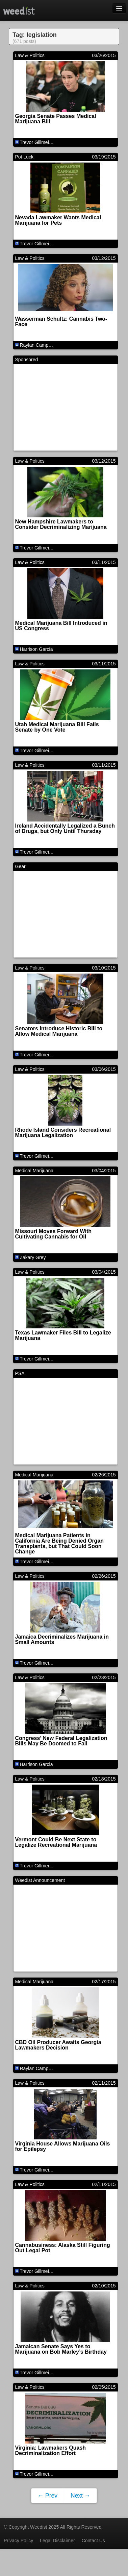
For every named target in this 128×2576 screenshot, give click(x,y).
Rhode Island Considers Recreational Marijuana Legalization (63, 1132)
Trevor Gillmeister (38, 142)
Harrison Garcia (36, 649)
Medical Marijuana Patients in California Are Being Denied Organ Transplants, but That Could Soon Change (59, 1543)
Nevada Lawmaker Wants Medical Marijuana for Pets (58, 220)
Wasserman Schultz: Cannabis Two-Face (61, 321)
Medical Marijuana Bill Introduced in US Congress (61, 625)
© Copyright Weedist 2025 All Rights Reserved (52, 2527)
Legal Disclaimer (57, 2540)
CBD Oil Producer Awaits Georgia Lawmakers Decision (58, 2045)
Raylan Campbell (38, 345)
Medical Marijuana (34, 1170)
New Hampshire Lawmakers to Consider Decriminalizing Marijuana (61, 524)
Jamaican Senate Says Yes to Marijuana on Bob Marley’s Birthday (61, 2349)
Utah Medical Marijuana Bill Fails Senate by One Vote (57, 727)
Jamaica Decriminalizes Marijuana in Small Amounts (62, 1639)
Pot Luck (24, 157)
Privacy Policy (18, 2540)
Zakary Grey (33, 1257)
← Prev (47, 2495)
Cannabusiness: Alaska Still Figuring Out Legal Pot (62, 2247)
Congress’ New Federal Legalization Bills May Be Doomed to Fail (61, 1740)
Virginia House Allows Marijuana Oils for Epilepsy (62, 2146)
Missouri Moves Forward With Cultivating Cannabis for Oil (53, 1234)
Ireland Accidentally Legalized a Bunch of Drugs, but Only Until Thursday (65, 828)
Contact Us (93, 2540)
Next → (80, 2495)
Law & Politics (30, 55)
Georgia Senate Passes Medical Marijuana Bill (55, 118)
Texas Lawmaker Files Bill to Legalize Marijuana (63, 1335)
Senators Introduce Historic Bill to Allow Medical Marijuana (59, 1031)
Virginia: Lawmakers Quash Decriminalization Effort (50, 2450)
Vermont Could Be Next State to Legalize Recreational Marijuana (56, 1842)
